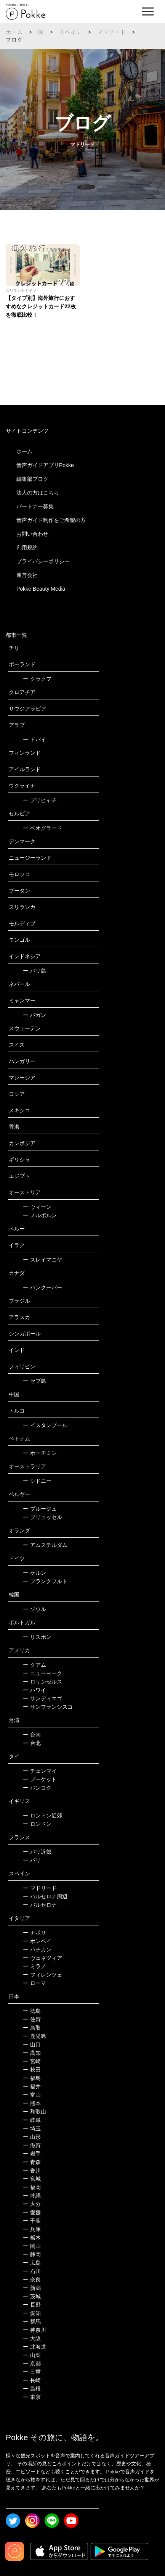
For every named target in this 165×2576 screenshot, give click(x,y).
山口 (32, 2044)
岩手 (32, 2154)
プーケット (40, 1779)
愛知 (32, 2313)
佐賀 (32, 2019)
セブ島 (34, 1381)
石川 (32, 2271)
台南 (32, 1735)
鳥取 (32, 2028)
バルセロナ (40, 1905)
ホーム (14, 32)
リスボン (37, 1637)
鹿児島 (34, 2036)
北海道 (34, 2347)
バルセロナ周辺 (45, 1896)
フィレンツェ (42, 1975)
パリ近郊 (37, 1852)
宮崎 (32, 2061)
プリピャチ (40, 800)
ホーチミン (40, 1453)
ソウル (34, 1609)
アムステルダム (45, 1545)
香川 (32, 2170)
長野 (32, 2305)
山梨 (32, 2355)
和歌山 (34, 2112)
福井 (32, 2086)
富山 (32, 2095)
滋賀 (32, 2145)
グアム (34, 1665)
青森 (32, 2162)
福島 (32, 2078)
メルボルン (40, 1215)
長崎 (32, 2380)
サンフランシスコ (48, 1707)
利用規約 (27, 548)
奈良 (32, 2279)
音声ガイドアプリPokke (45, 465)
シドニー (37, 1481)
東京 (32, 2397)
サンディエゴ (42, 1698)
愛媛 (32, 2212)
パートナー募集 (35, 506)
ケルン (34, 1573)
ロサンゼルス (42, 1682)
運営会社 (27, 575)
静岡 (32, 2254)
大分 (32, 2204)
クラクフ (37, 679)
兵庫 (32, 2229)
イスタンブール (45, 1425)
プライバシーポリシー (43, 561)
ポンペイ (37, 1941)
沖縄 (32, 2196)
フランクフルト (45, 1581)
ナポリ (34, 1933)
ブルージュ (40, 1509)
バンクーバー (42, 1287)
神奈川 (34, 2330)
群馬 (32, 2321)
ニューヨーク (42, 1673)
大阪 (32, 2338)
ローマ (34, 1983)
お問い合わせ (32, 534)
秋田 (32, 2070)
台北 (32, 1743)
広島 (32, 2263)
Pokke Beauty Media (40, 589)
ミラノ (34, 1966)
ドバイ (34, 739)
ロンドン (37, 1824)
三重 (32, 2372)
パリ (32, 1860)
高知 (32, 2053)
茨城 (32, 2296)
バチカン (37, 1949)
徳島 (32, 2011)
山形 (32, 2137)
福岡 (32, 2187)
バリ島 (34, 971)
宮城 (32, 2179)
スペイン (70, 32)
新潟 (32, 2288)
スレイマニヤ (42, 1260)
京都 (32, 2363)
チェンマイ (40, 1771)
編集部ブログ (32, 479)
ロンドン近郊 (42, 1815)
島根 (32, 2389)
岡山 (32, 2246)
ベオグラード (42, 828)
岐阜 (32, 2120)
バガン (34, 1015)
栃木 (32, 2237)
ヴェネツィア (42, 1958)
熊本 (32, 2103)
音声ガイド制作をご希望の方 (51, 520)
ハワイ (34, 1690)
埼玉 (32, 2128)
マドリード (111, 32)
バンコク (37, 1788)
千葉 (32, 2221)
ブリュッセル (42, 1517)
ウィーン (37, 1207)
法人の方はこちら (37, 493)
